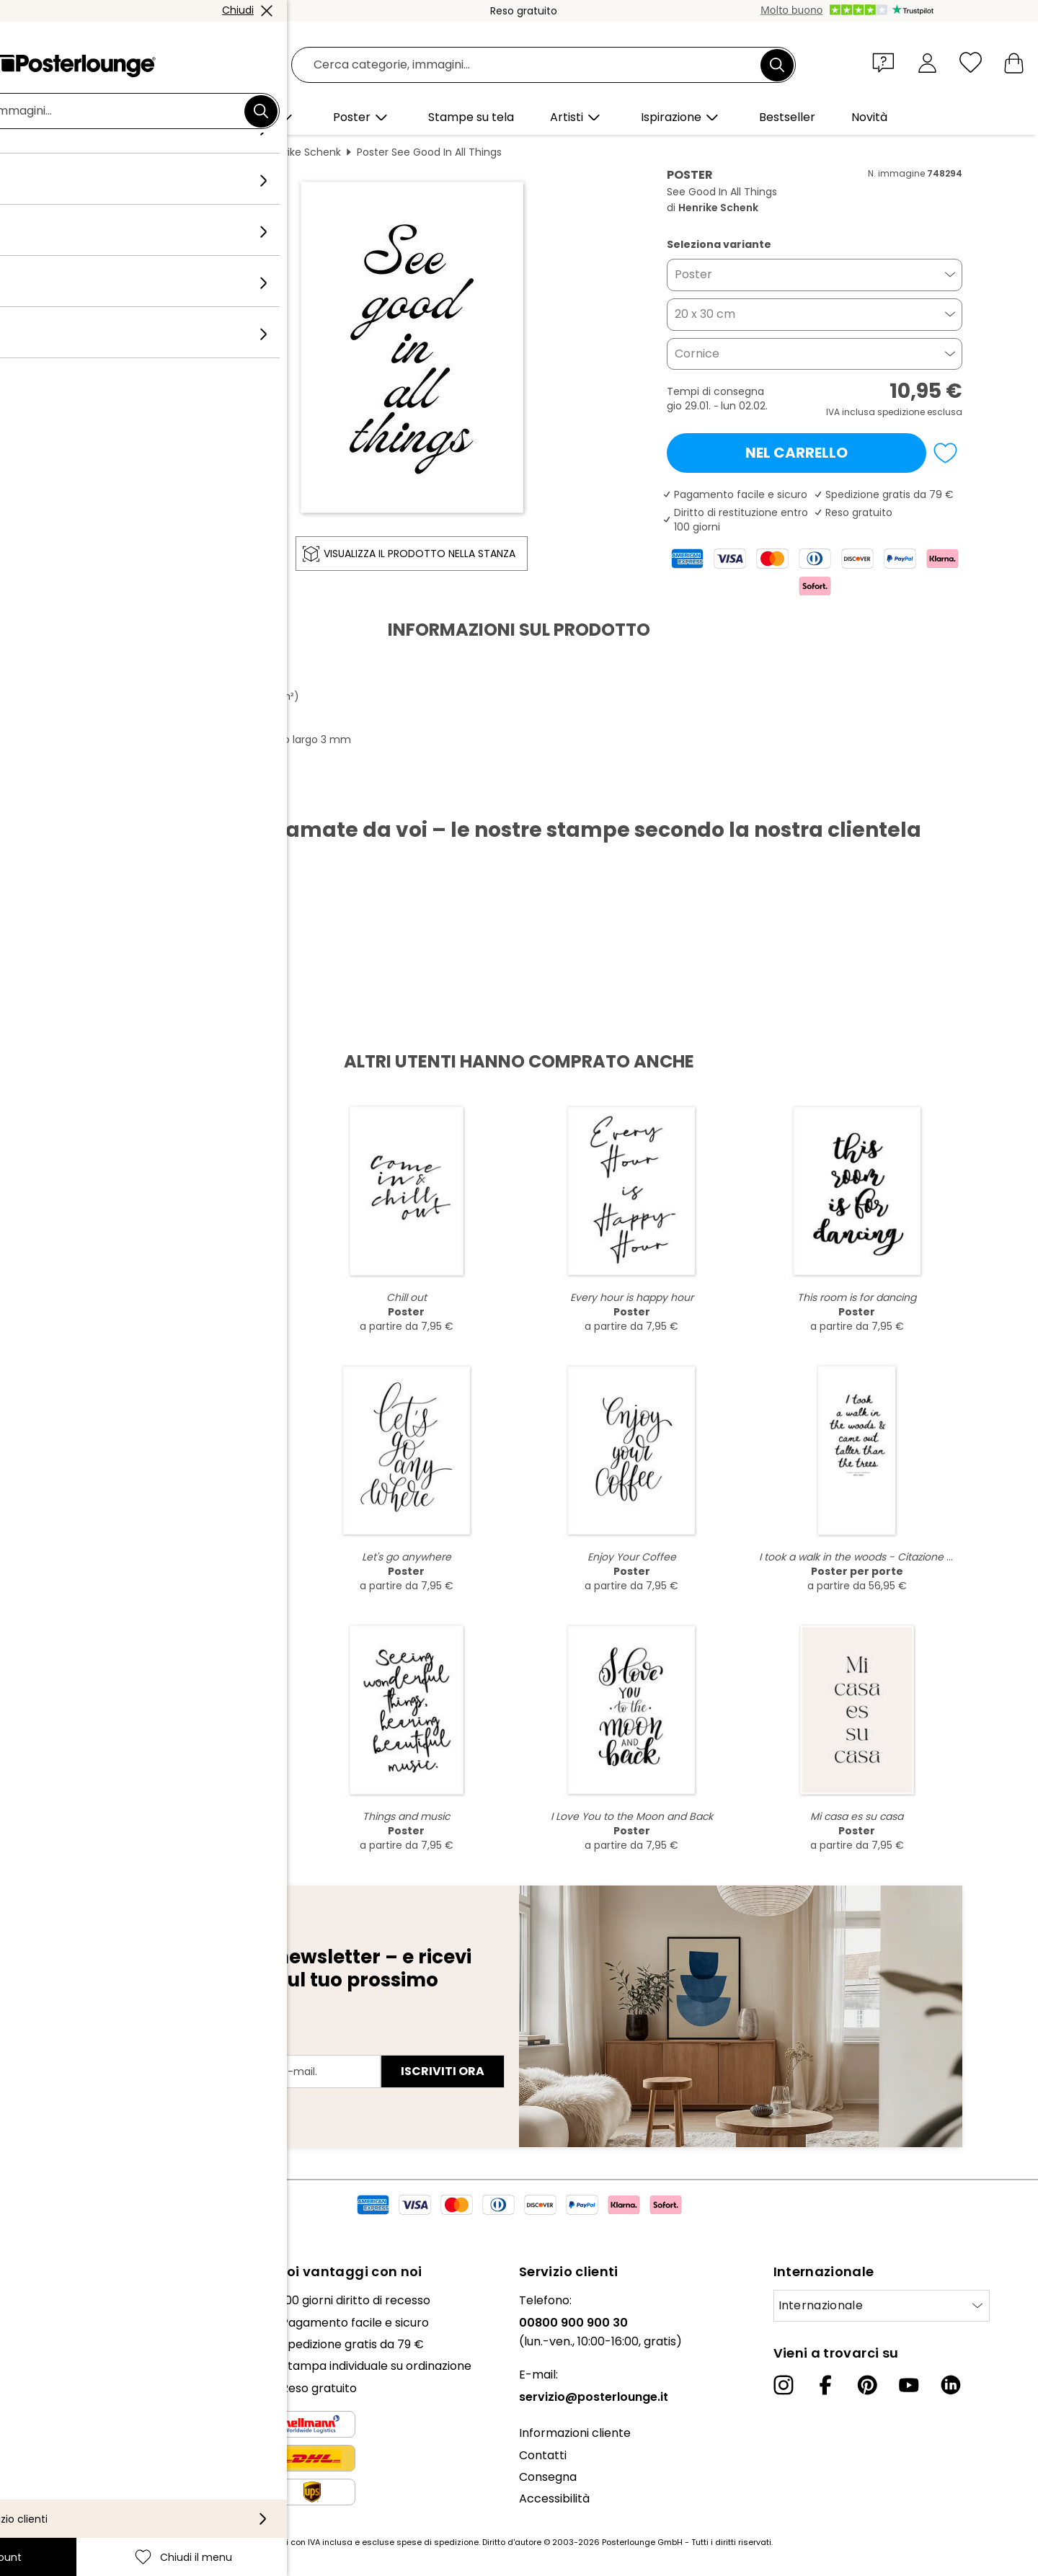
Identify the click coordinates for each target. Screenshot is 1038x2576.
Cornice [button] (697, 353)
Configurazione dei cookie (83, 2482)
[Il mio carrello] (1014, 62)
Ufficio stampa (52, 2380)
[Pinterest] (867, 2385)
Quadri (182, 152)
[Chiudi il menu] (970, 62)
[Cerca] (777, 65)
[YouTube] (909, 2385)
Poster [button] (693, 274)
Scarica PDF (126, 794)
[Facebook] (825, 2385)
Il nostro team (51, 2322)
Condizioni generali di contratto (99, 2438)
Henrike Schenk (303, 152)
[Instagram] (783, 2385)
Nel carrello (796, 453)
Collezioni (37, 2344)
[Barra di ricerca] (535, 65)
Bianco (232, 152)
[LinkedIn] (951, 2385)
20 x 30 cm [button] (705, 314)
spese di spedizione (437, 2542)
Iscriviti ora (442, 2071)
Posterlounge (116, 152)
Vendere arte (49, 2402)
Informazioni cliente (575, 2433)
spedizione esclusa (919, 412)
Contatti (543, 2455)
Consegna (548, 2477)
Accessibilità (554, 2498)
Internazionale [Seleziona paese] (820, 2305)
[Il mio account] (927, 62)
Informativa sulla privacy (81, 2461)
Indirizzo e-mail (131, 2045)
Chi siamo (38, 2300)
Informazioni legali (62, 2504)
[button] (886, 62)
